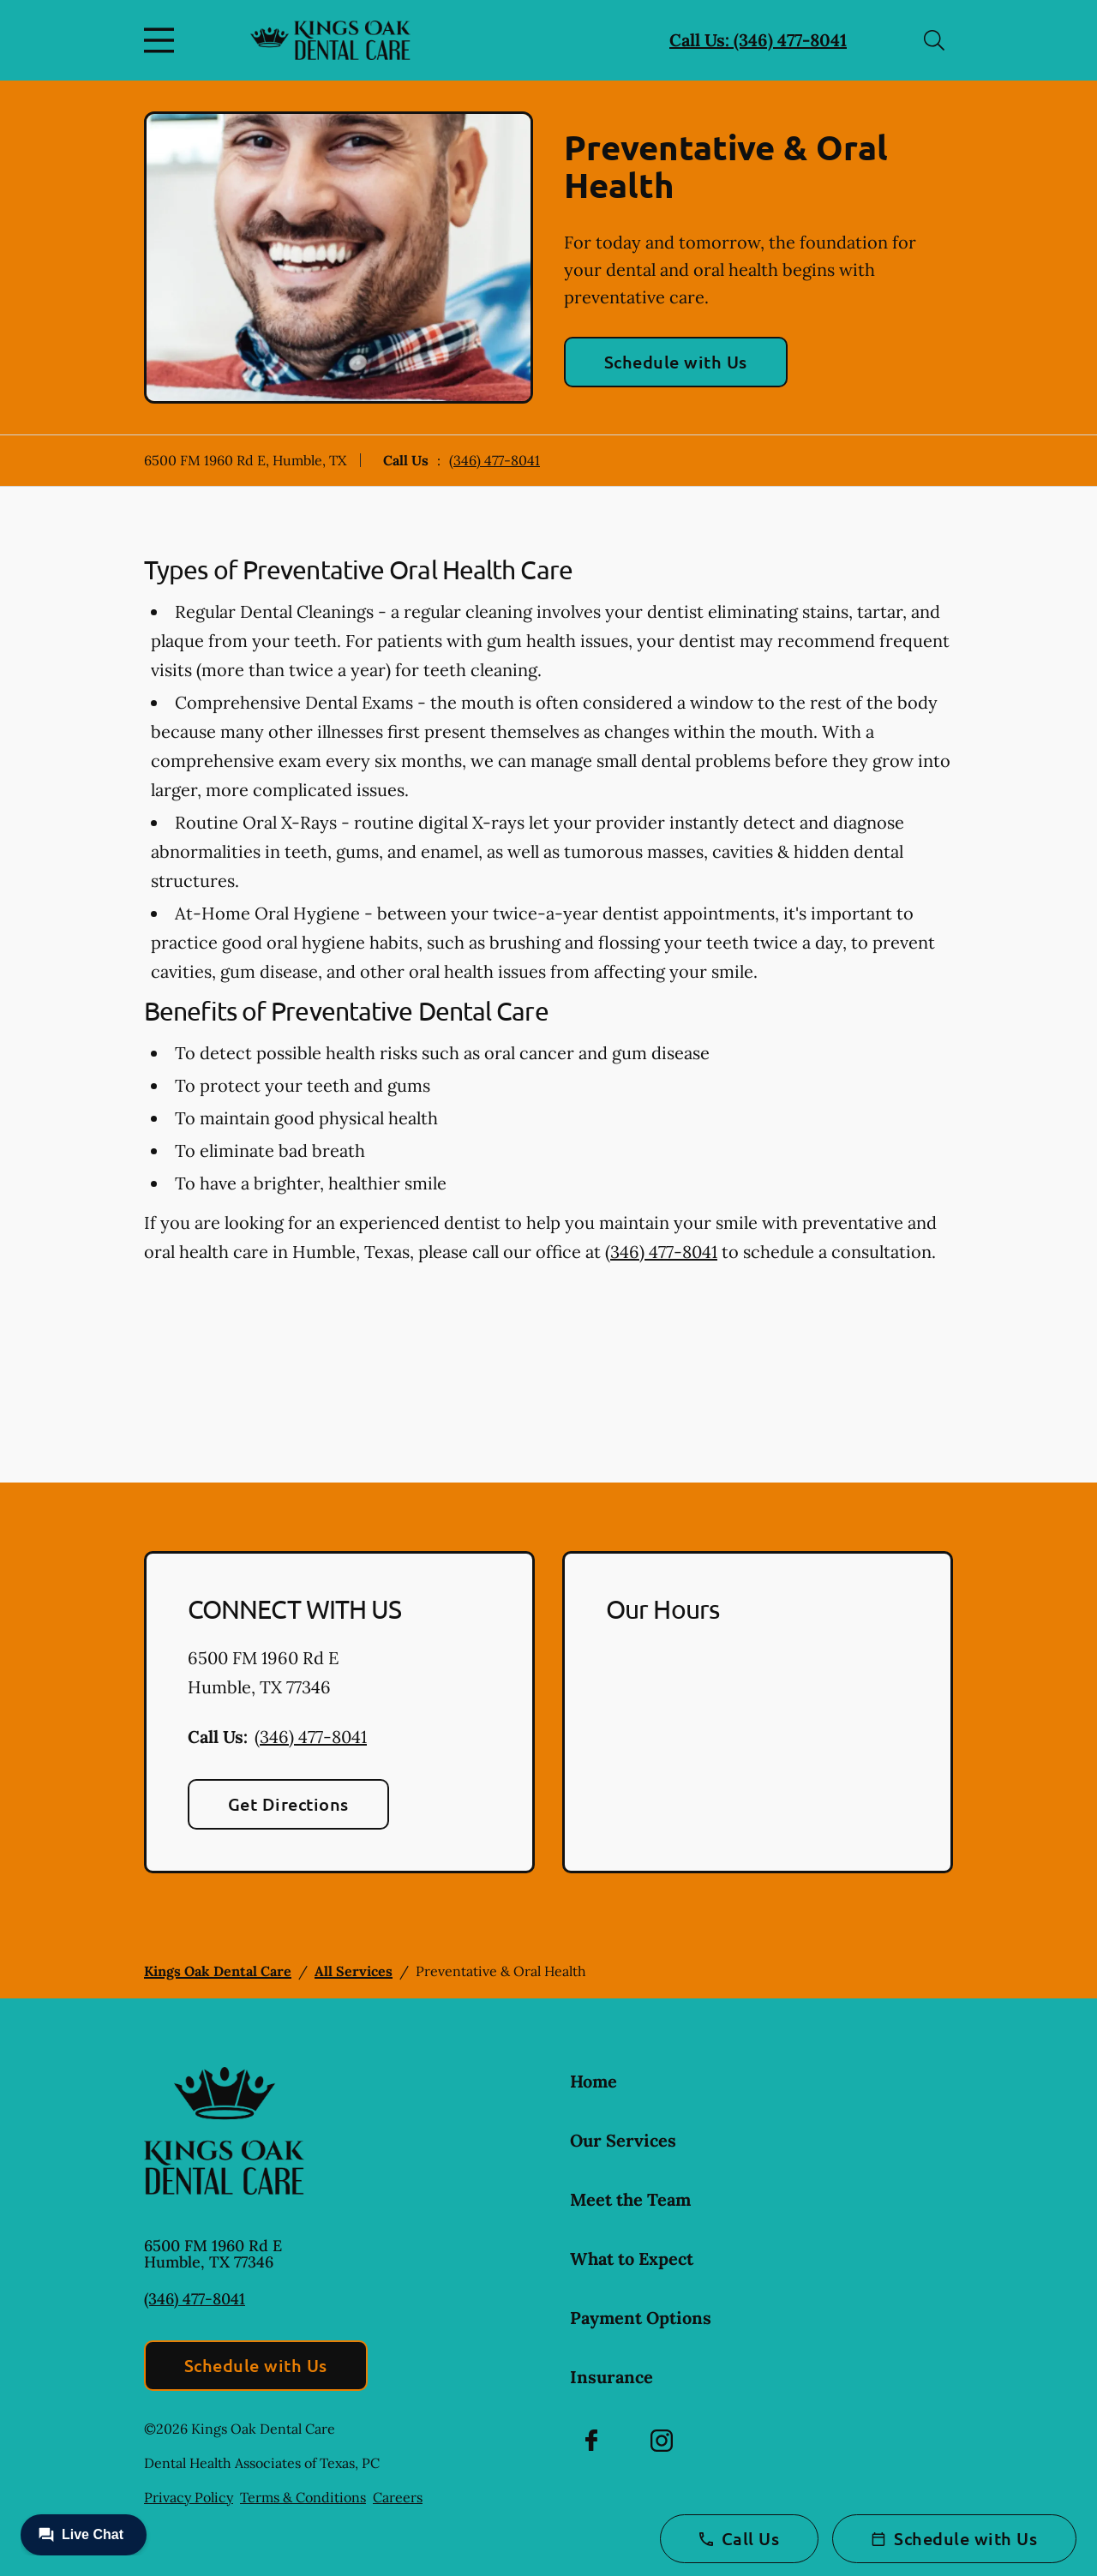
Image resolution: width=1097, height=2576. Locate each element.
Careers (398, 2497)
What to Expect (631, 2258)
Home (593, 2081)
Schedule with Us (675, 361)
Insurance (611, 2376)
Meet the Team (630, 2199)
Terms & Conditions (303, 2497)
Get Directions (288, 1804)
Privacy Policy (188, 2497)
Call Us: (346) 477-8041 (758, 40)
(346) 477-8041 (494, 460)
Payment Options (640, 2317)
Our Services (623, 2140)
